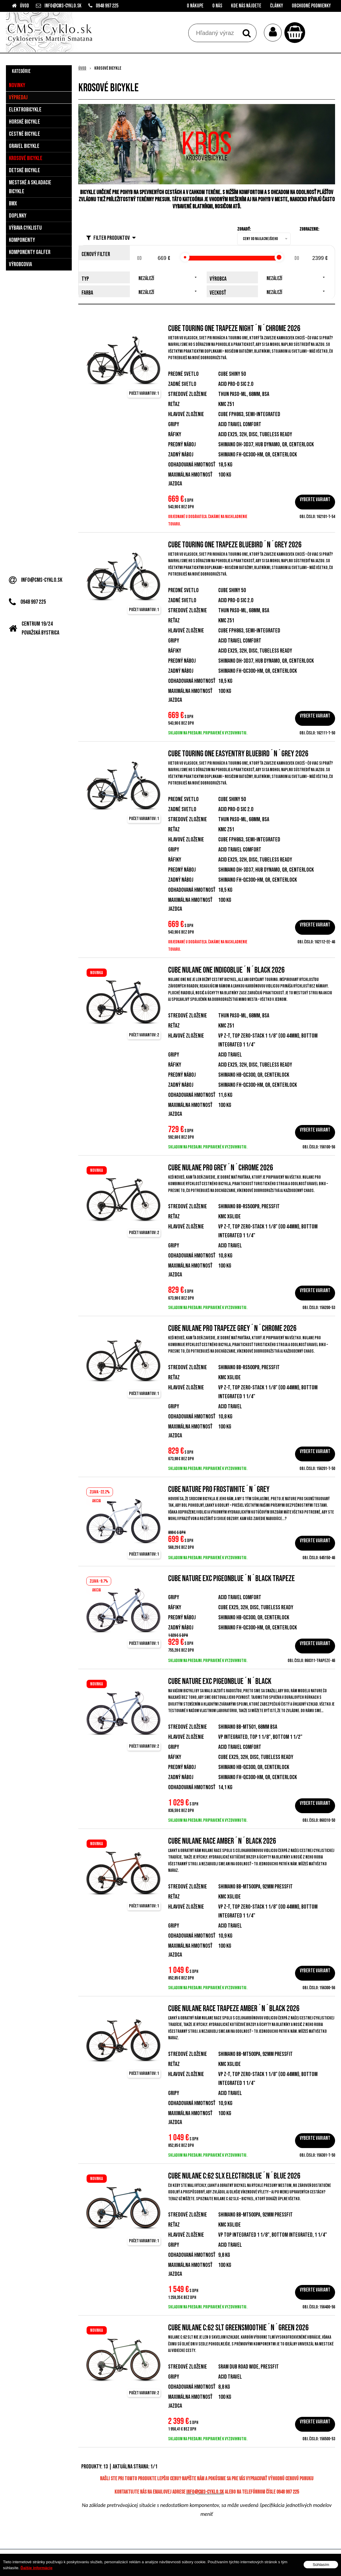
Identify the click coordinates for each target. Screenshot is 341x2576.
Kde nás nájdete (246, 6)
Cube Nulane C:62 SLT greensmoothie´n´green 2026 (238, 2328)
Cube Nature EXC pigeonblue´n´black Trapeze (231, 1578)
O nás (217, 6)
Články (276, 6)
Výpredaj (18, 97)
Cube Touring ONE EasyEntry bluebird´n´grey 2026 (238, 754)
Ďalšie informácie (36, 2568)
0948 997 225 (107, 6)
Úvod (24, 6)
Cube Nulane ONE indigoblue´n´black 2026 (226, 970)
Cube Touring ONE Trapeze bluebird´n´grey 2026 (235, 545)
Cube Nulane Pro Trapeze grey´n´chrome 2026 (232, 1328)
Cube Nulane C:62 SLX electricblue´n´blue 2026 (234, 2176)
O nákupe (195, 6)
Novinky (17, 85)
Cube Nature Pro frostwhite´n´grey (219, 1489)
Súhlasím (321, 2564)
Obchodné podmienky (311, 6)
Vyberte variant (315, 499)
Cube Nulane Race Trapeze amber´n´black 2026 (233, 2009)
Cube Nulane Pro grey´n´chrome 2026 (220, 1168)
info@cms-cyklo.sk (63, 6)
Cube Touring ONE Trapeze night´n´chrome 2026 (234, 328)
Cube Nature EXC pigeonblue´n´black (219, 1681)
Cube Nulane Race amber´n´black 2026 (222, 1841)
